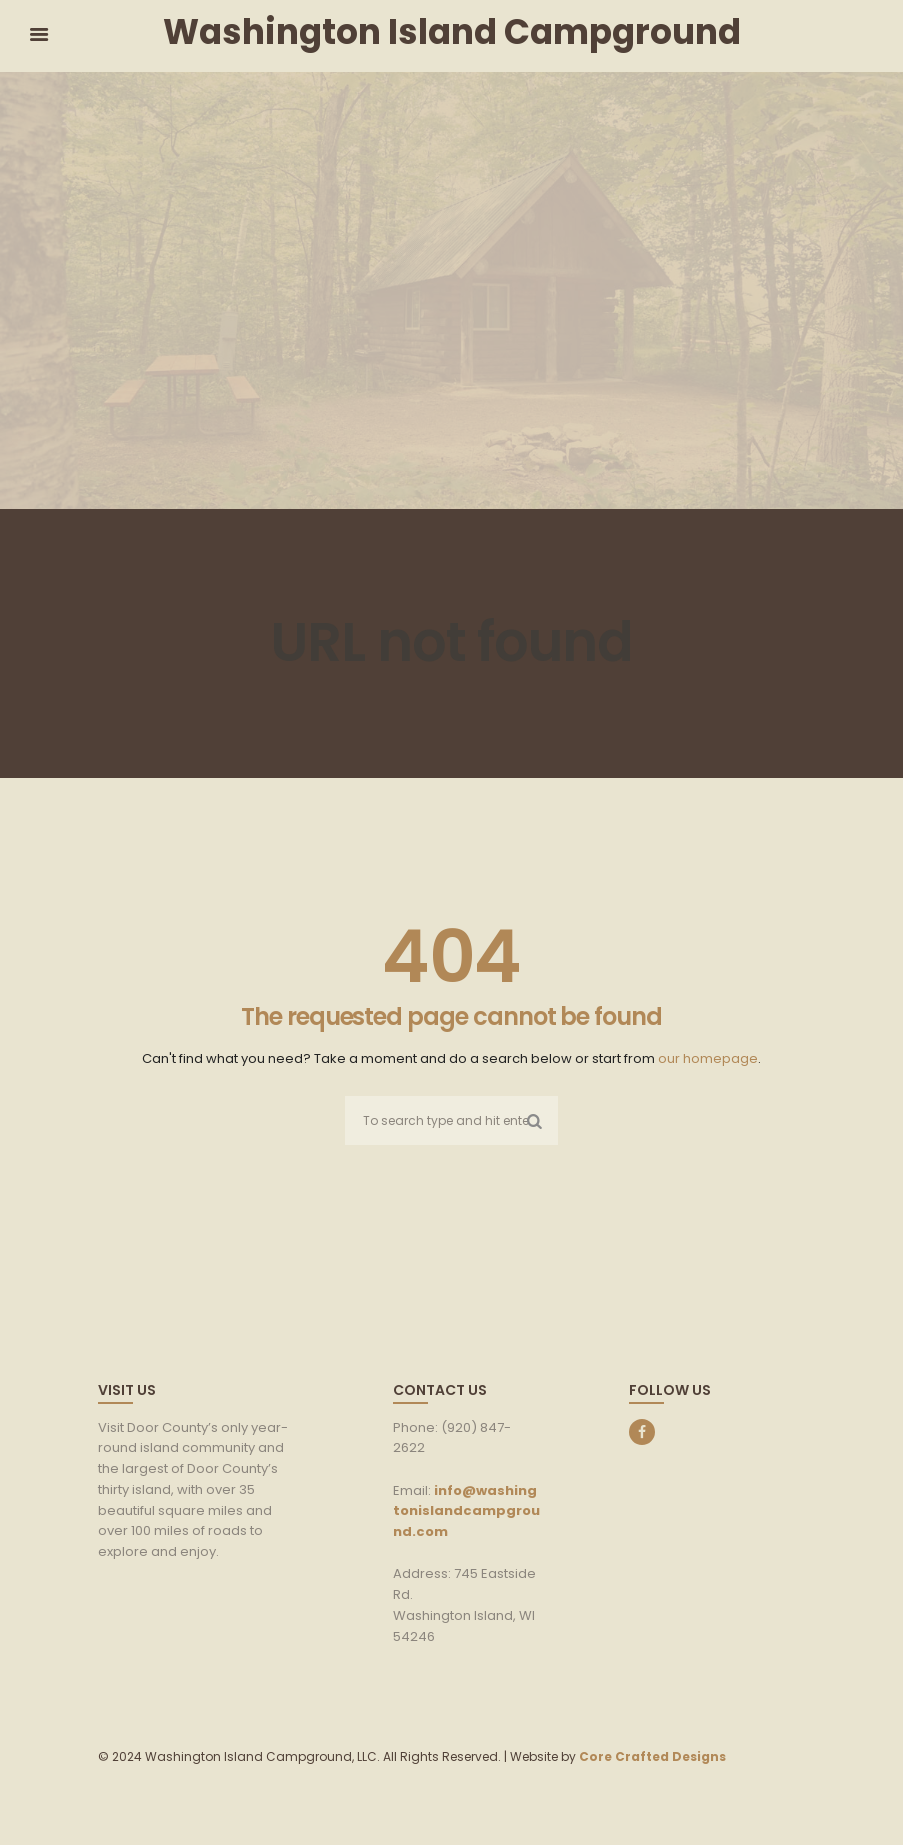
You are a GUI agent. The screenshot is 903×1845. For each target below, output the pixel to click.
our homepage (708, 1058)
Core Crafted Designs (652, 1756)
